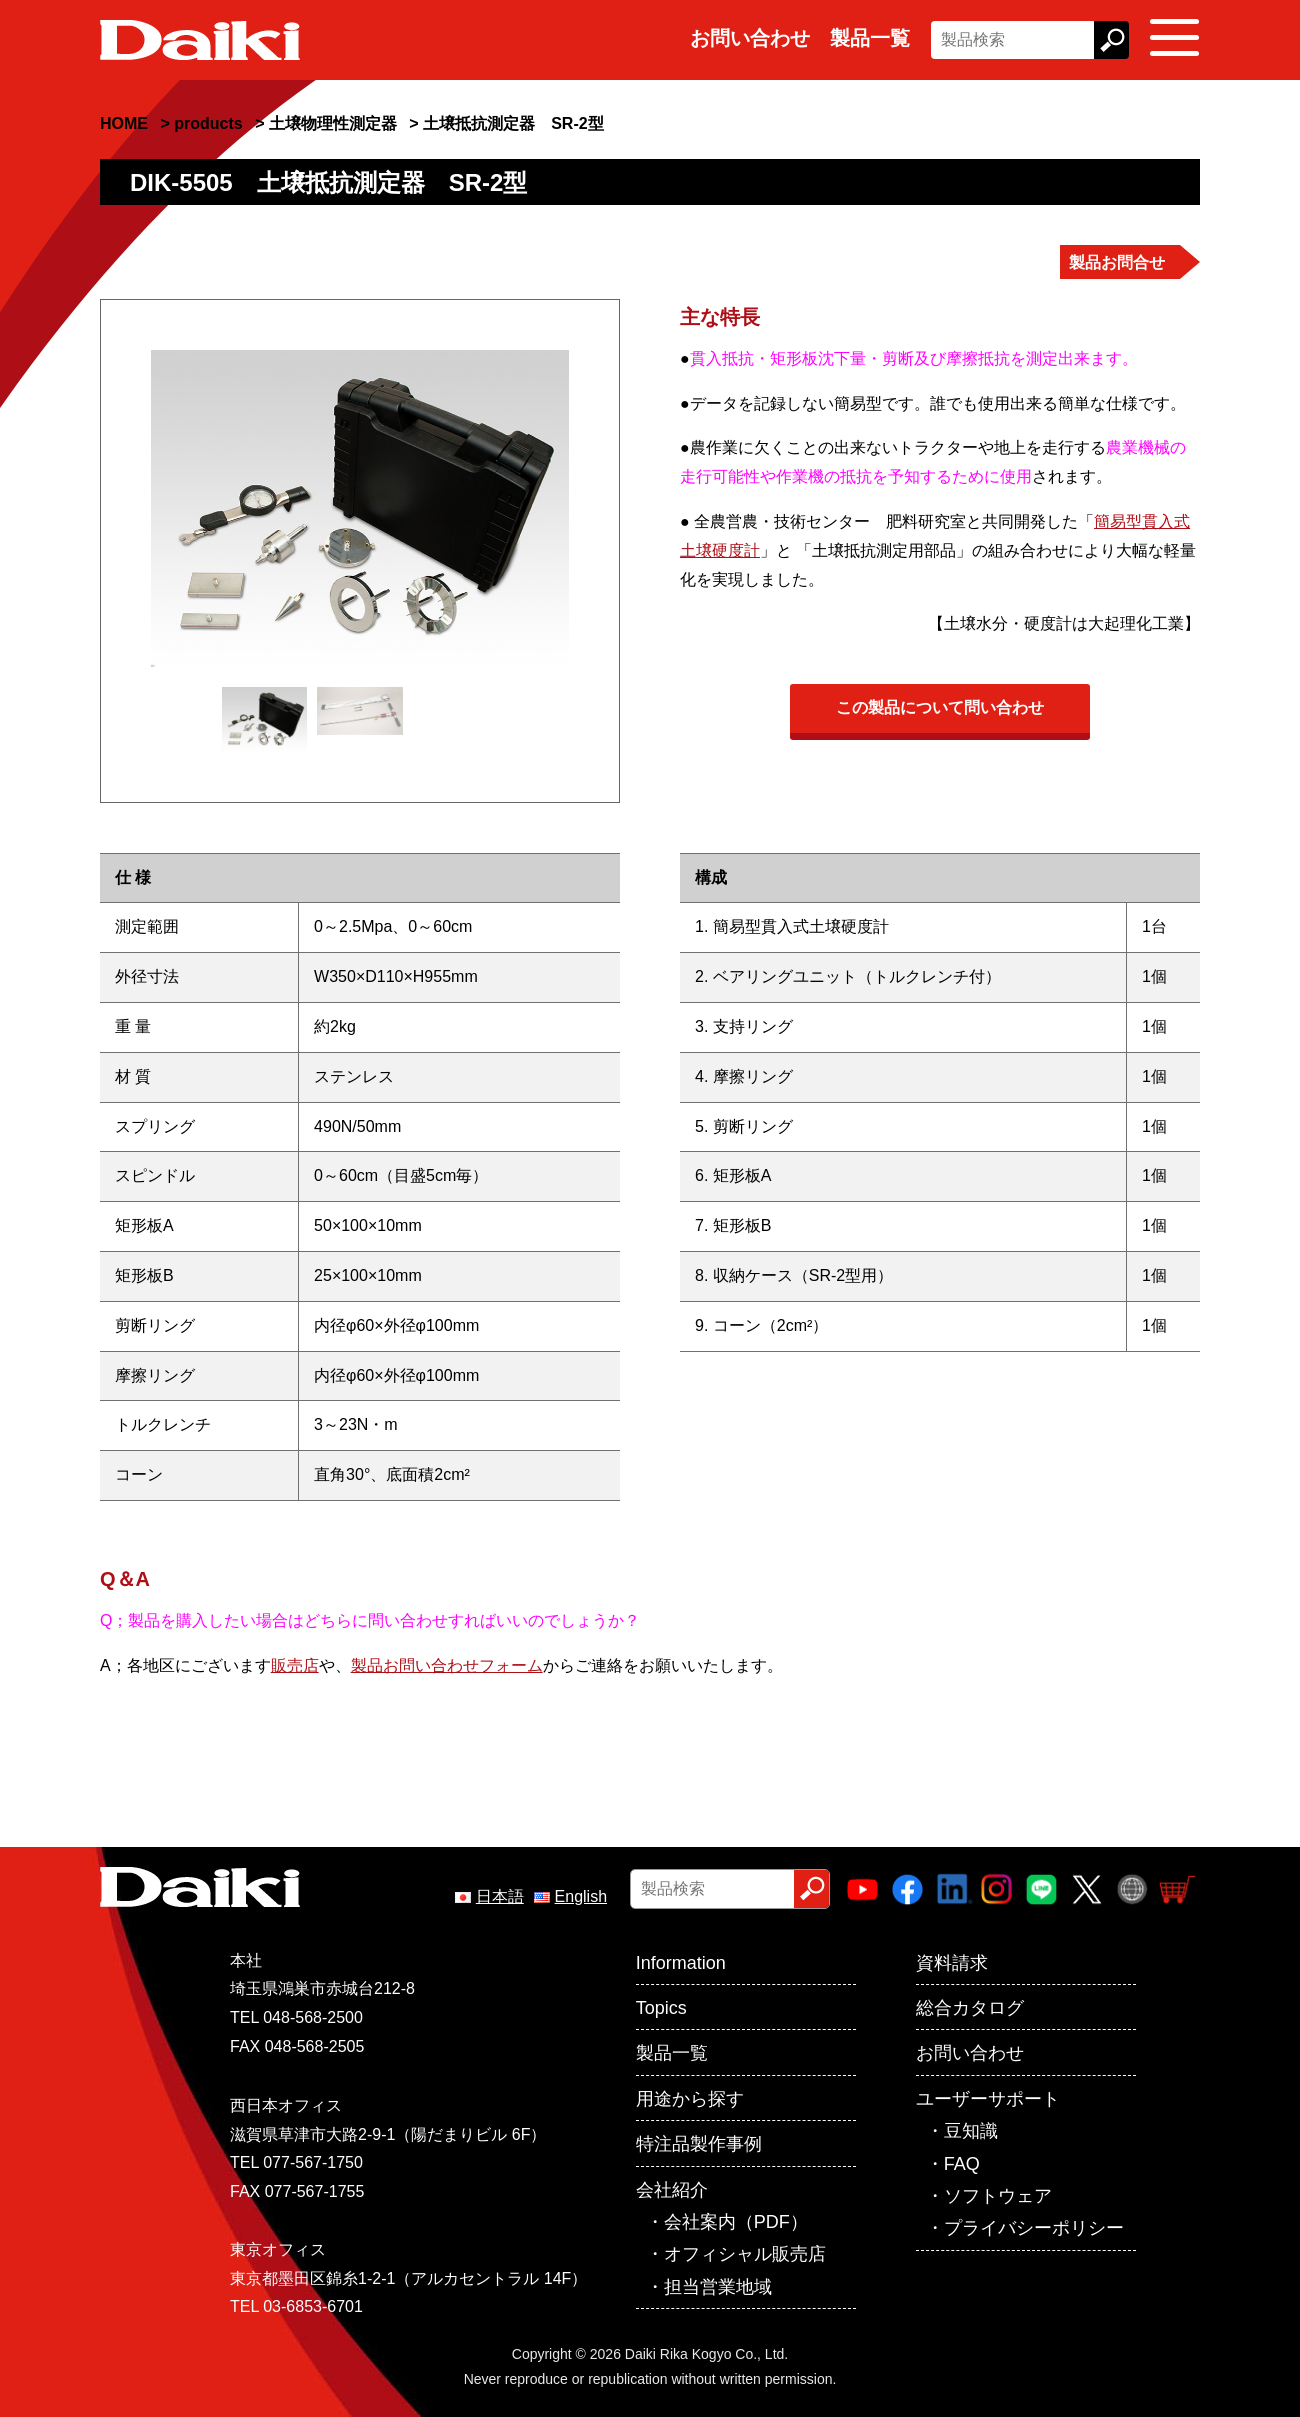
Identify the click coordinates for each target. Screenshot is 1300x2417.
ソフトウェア (998, 2196)
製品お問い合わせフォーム (447, 1665)
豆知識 (971, 2131)
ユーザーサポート (988, 2099)
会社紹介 (672, 2190)
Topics (661, 2008)
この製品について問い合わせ (940, 707)
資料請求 (952, 1963)
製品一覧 (870, 38)
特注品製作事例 (699, 2144)
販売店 (295, 1665)
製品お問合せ (1117, 262)
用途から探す (690, 2099)
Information (681, 1963)
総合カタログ (970, 2008)
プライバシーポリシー (1034, 2228)
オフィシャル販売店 (745, 2254)
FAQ (962, 2164)
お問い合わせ (750, 38)
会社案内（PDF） (736, 2222)
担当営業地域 (718, 2287)
